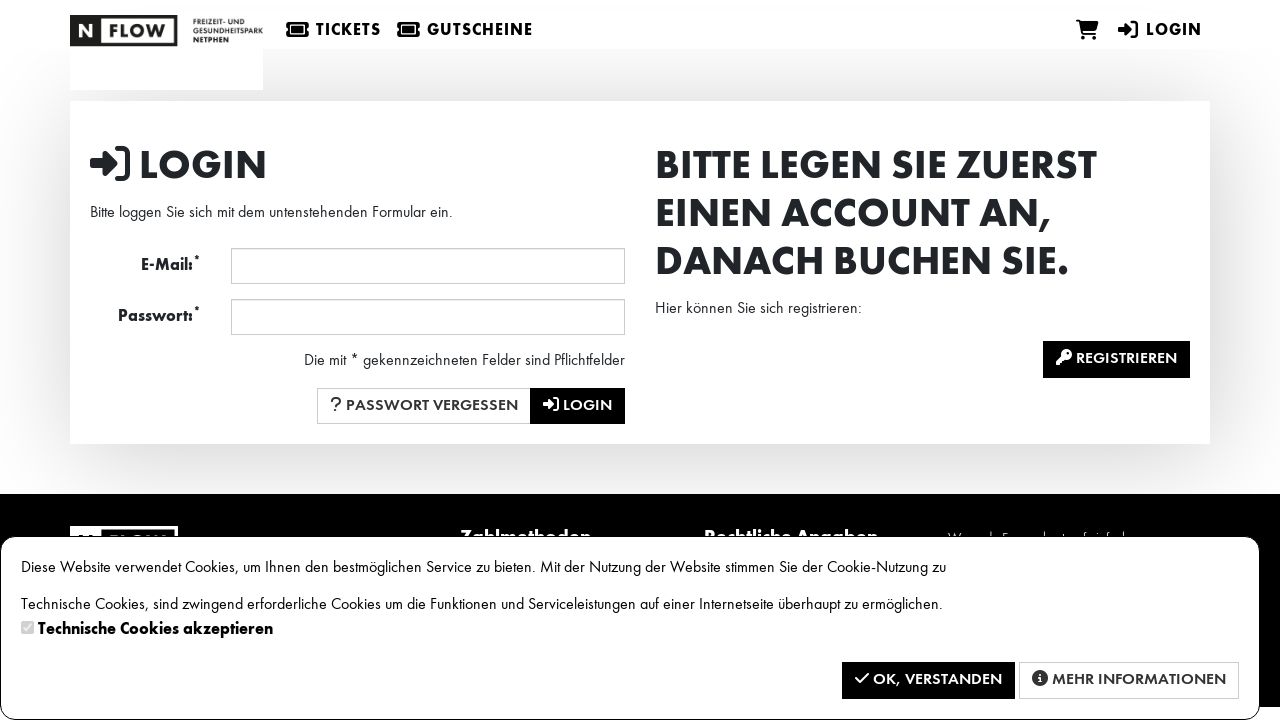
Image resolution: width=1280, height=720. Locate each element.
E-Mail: (171, 264)
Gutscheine (465, 31)
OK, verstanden (928, 679)
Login (1159, 31)
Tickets (333, 31)
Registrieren (1116, 358)
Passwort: (159, 315)
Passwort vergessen (424, 405)
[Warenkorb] (1088, 31)
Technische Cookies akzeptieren (155, 630)
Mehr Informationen (1129, 679)
